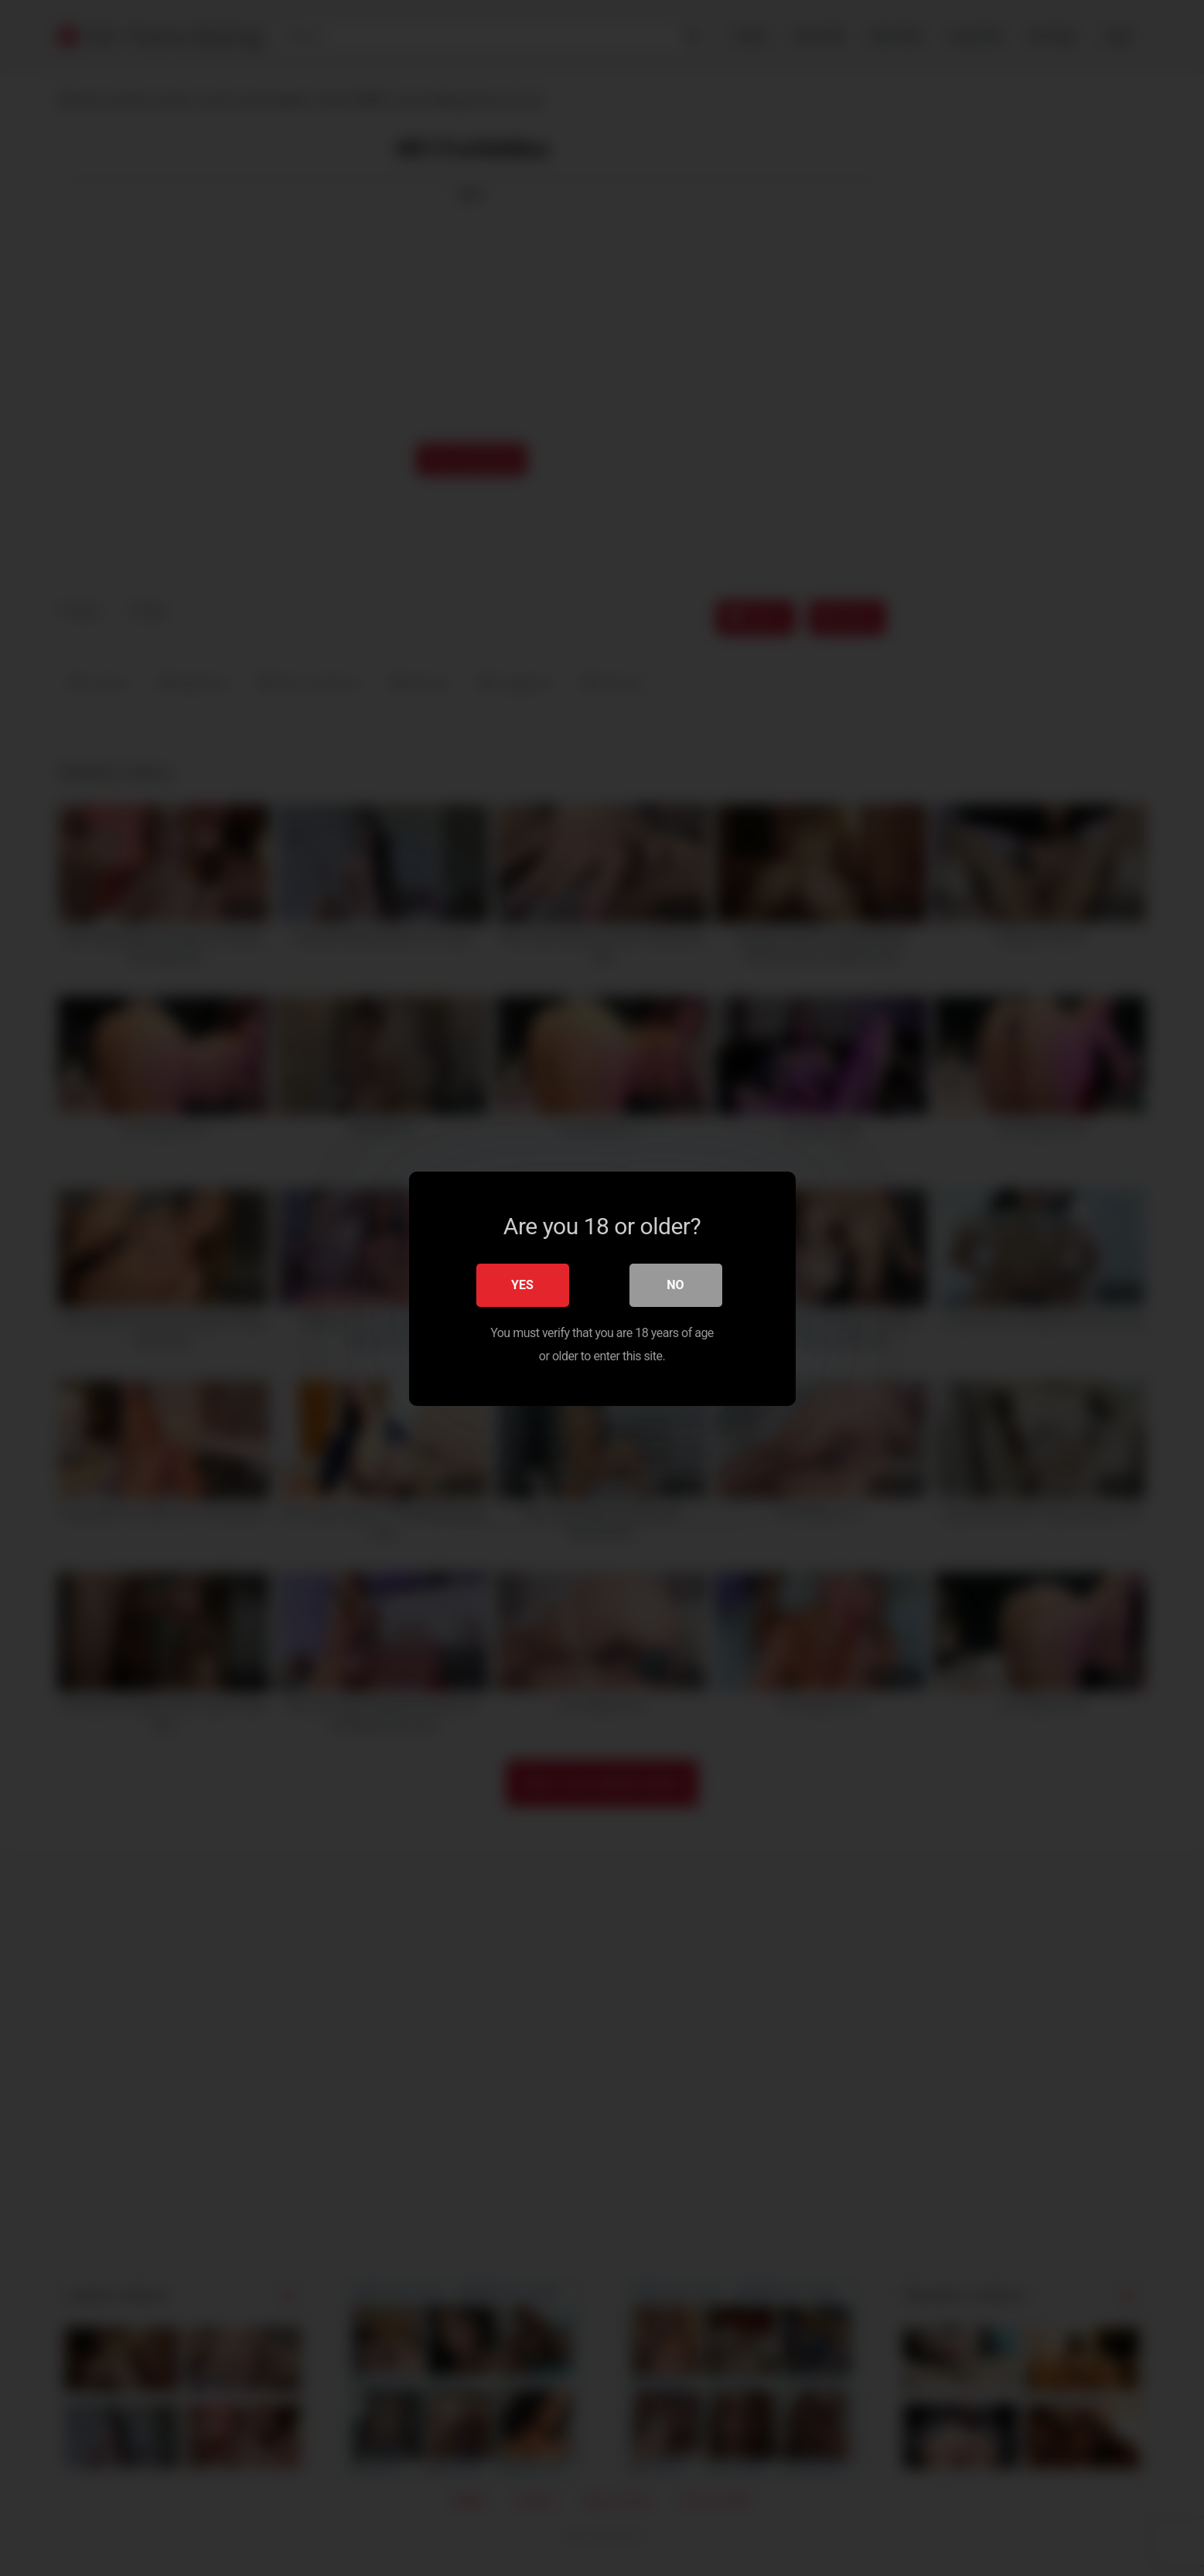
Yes (522, 1284)
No (675, 1284)
